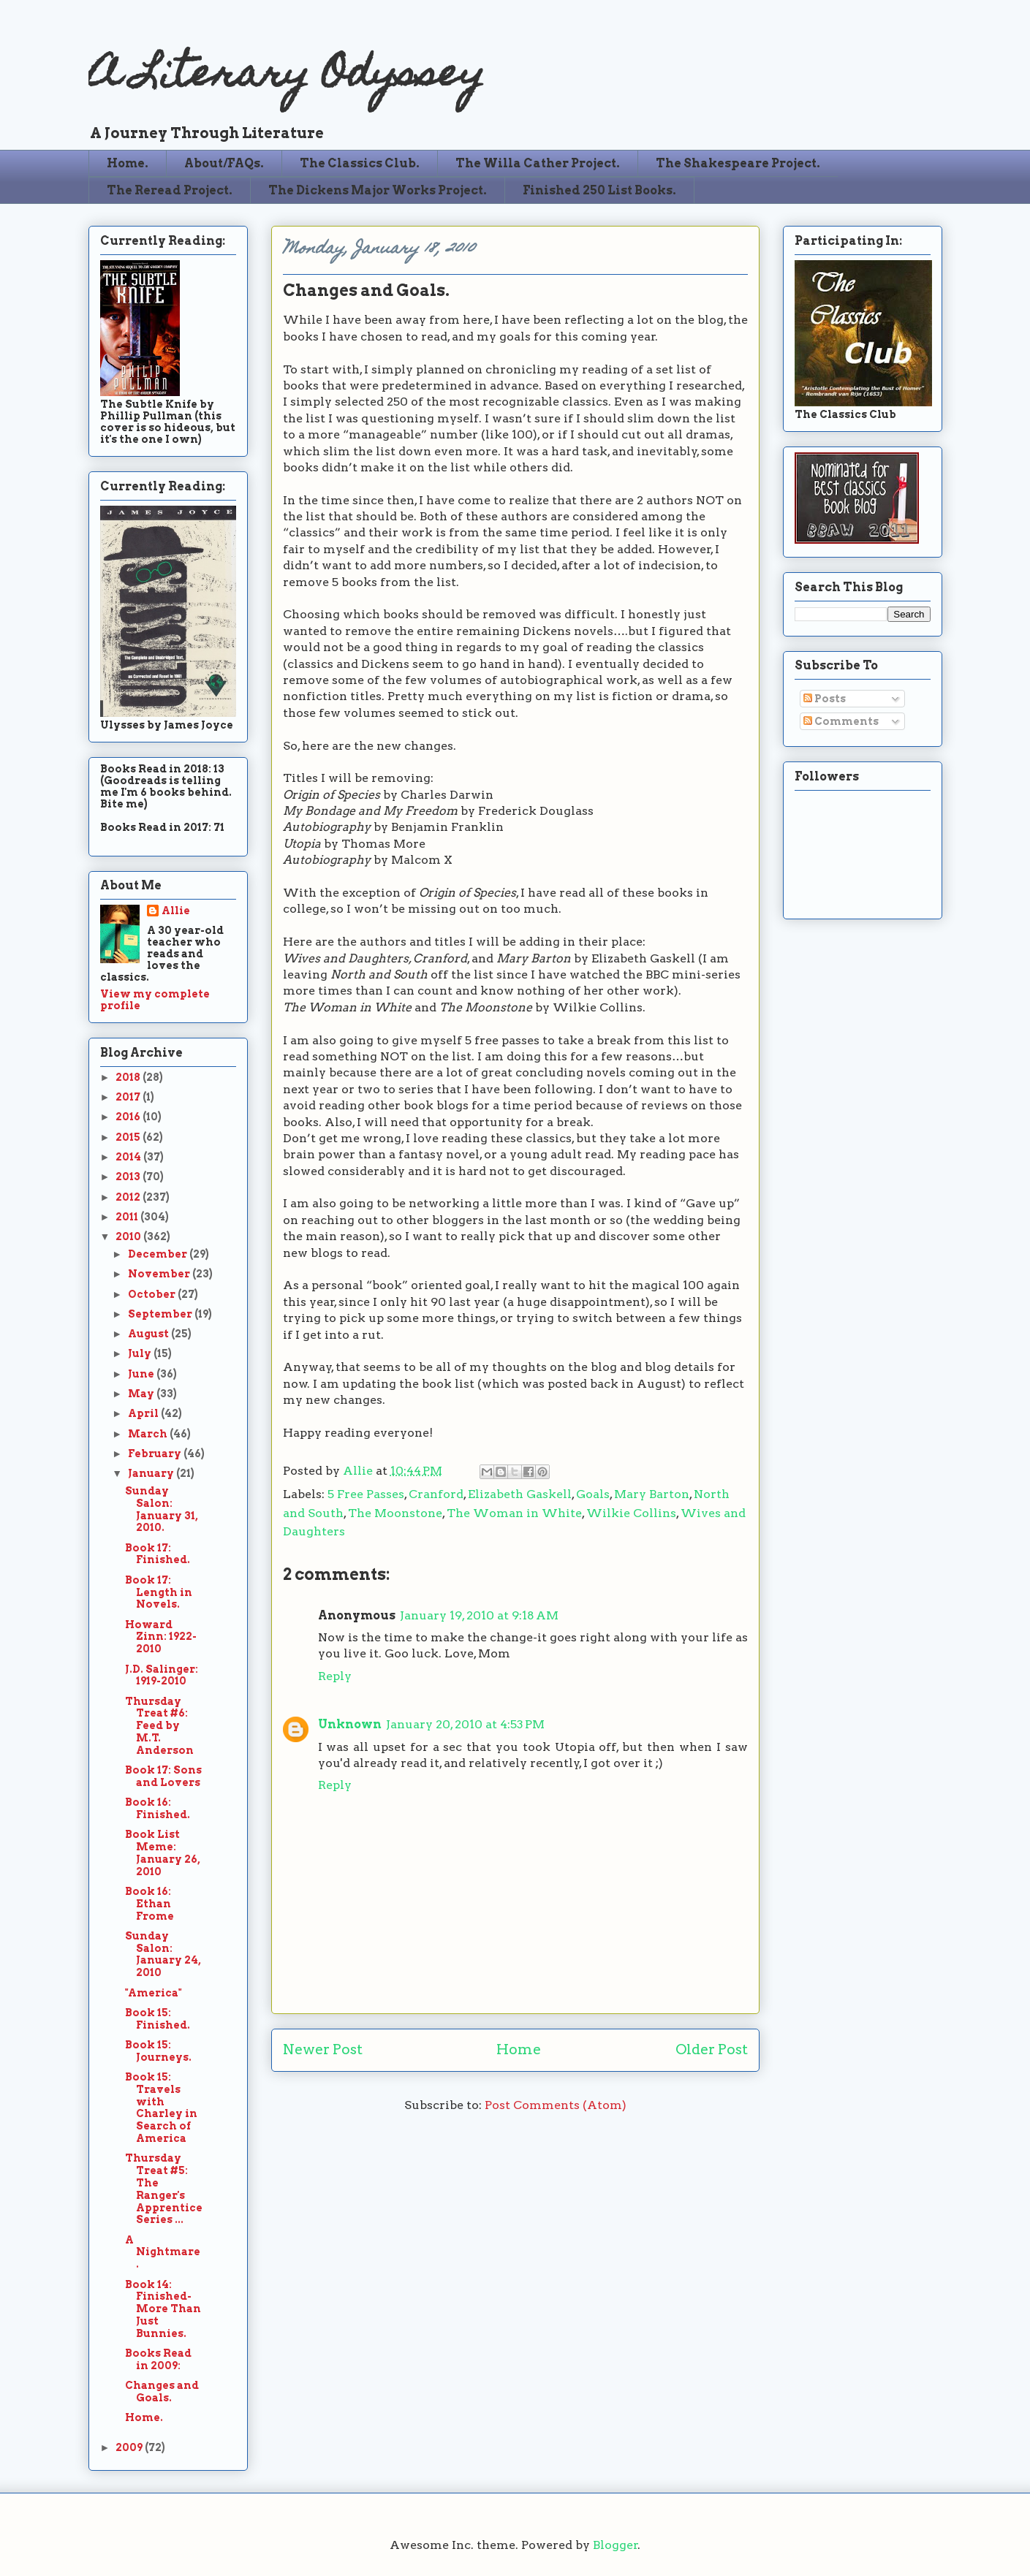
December (158, 1254)
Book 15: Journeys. (158, 2051)
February (155, 1453)
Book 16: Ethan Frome (149, 1903)
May (142, 1393)
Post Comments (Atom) (555, 2105)
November (160, 1274)
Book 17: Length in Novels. (158, 1592)
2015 (129, 1137)
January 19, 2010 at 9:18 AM (479, 1615)
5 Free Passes (365, 1494)
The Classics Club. (360, 163)
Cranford (436, 1494)
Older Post (711, 2049)
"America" (153, 1993)
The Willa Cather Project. (537, 163)
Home (518, 2049)
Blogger (615, 2545)
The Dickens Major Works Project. (377, 190)
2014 (129, 1157)
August (149, 1334)
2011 (128, 1217)
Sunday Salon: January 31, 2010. (161, 1509)
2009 (130, 2447)
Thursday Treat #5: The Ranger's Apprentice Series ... (163, 2188)
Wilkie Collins (631, 1513)
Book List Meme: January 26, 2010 (162, 1852)
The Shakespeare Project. (738, 163)
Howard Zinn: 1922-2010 (161, 1637)
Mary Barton (651, 1494)
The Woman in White (514, 1513)
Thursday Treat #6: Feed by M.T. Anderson (159, 1725)
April (144, 1413)
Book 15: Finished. (157, 2019)
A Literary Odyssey (286, 77)
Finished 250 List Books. (599, 190)
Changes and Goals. (162, 2391)
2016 (129, 1116)
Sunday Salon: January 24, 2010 (163, 1954)
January (152, 1473)
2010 (129, 1236)
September (161, 1314)
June (142, 1374)
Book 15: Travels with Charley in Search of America (161, 2107)
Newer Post (323, 2049)
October (153, 1294)
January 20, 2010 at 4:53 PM (465, 1724)
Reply (335, 1676)
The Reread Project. (169, 190)
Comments (841, 721)
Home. (127, 163)
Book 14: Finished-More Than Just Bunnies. (163, 2309)
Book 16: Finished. (157, 1808)
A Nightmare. (162, 2252)
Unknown (350, 1724)
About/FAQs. (224, 163)
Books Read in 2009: (158, 2359)
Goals (593, 1494)
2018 (129, 1077)
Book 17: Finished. (157, 1554)
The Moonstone (395, 1513)
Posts (824, 698)
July (141, 1353)
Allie (359, 1471)
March (149, 1434)
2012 (129, 1197)
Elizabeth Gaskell (520, 1494)
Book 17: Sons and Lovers (163, 1776)
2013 (129, 1176)
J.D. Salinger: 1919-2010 (161, 1675)
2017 (129, 1097)
